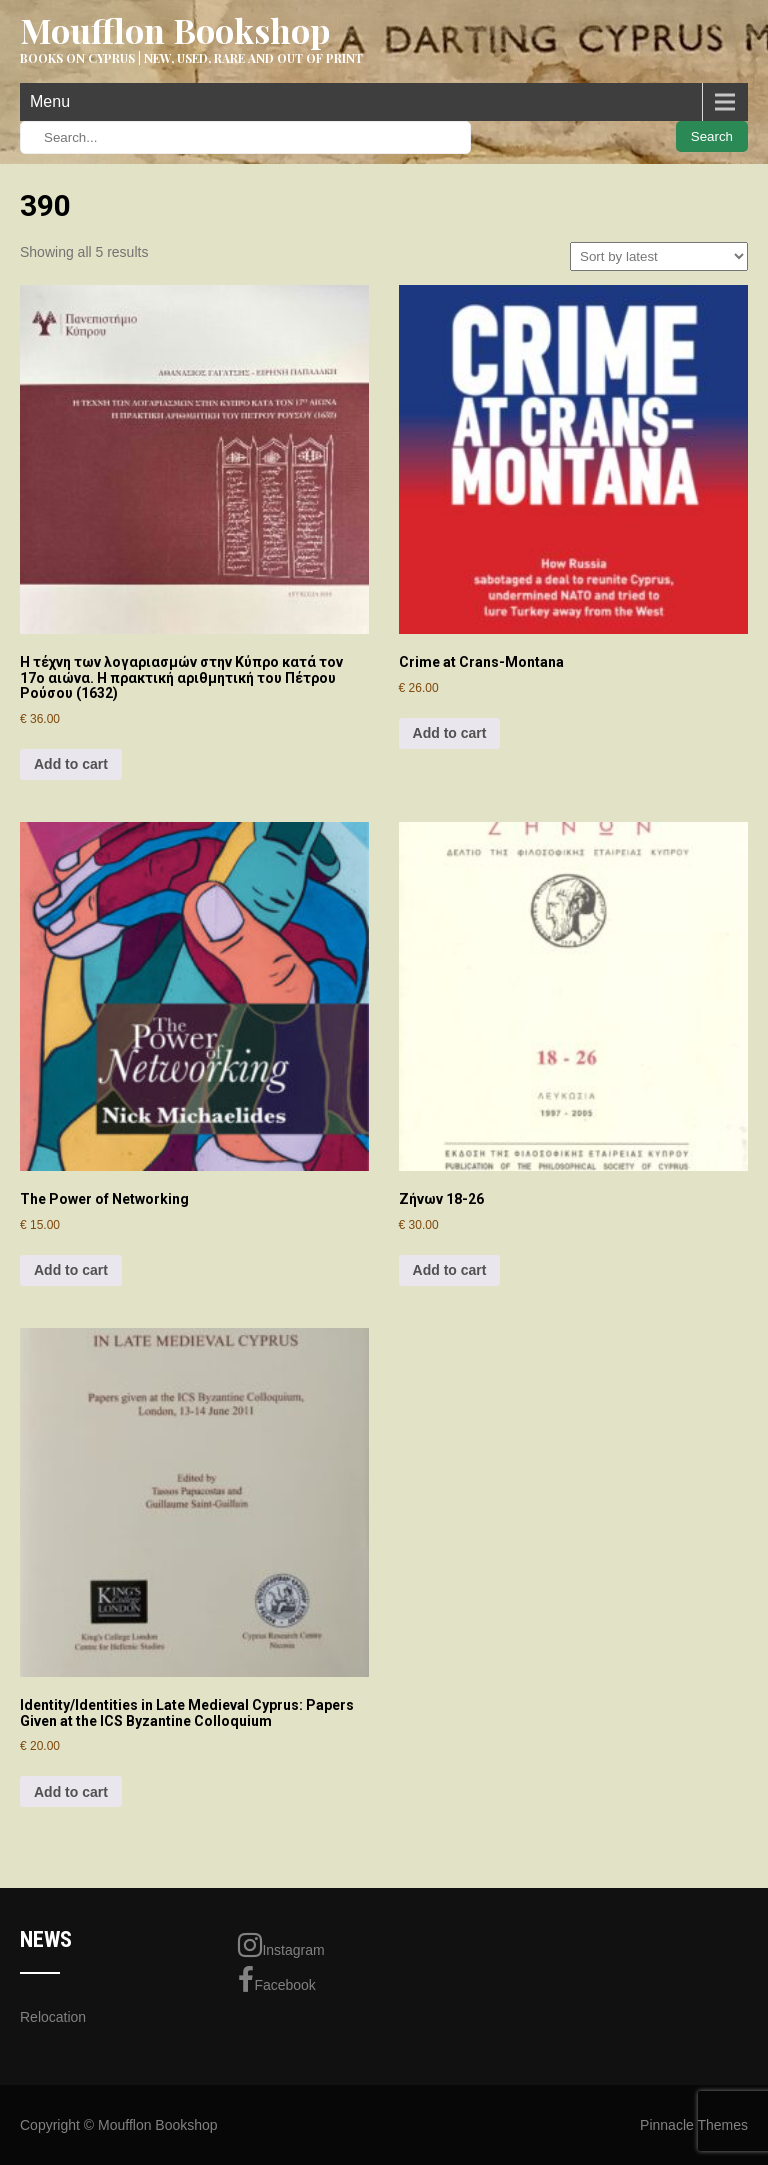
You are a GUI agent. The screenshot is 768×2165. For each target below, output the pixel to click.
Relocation (53, 2017)
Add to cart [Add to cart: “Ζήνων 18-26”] (450, 1270)
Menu (50, 101)
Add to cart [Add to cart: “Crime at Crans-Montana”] (450, 733)
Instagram (281, 1945)
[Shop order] (659, 256)
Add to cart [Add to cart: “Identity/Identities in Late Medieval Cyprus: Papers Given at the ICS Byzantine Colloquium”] (71, 1792)
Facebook (276, 1980)
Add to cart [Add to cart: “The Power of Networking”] (71, 1270)
